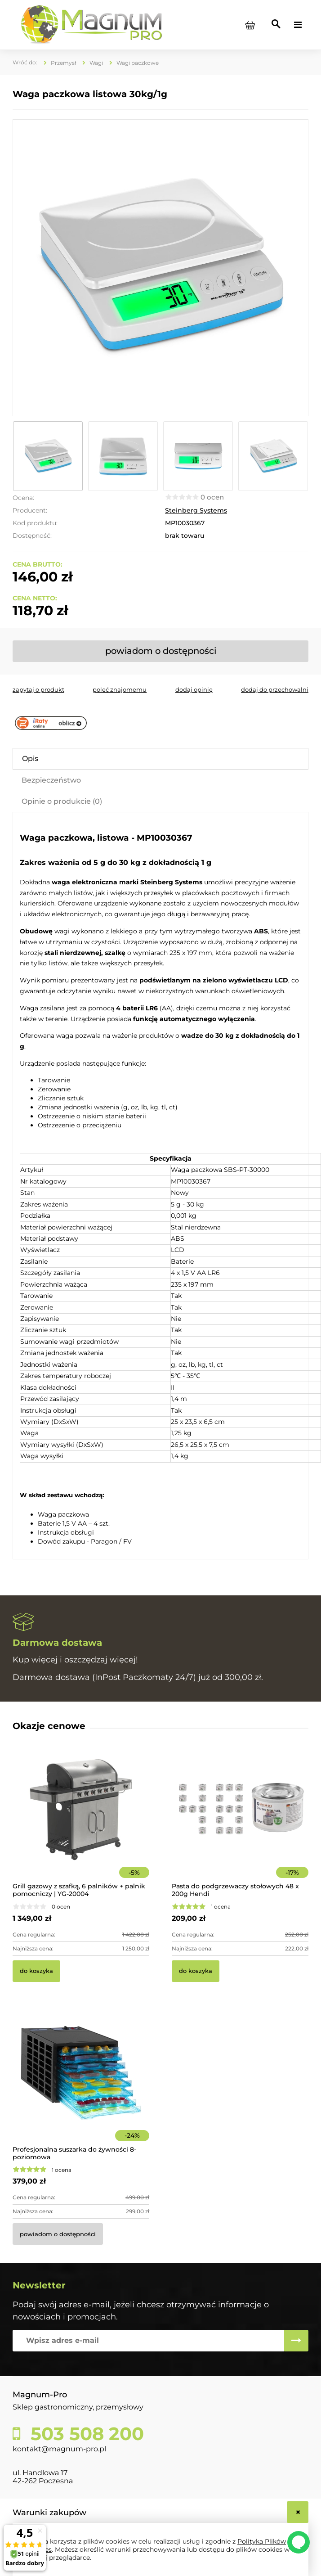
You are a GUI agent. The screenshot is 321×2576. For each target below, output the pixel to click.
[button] (38, 689)
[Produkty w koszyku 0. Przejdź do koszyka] (250, 25)
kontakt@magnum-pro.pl (59, 2449)
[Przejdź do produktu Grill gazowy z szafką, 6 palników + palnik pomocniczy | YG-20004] (81, 1821)
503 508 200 (85, 2434)
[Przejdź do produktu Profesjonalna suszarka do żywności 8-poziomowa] (81, 2085)
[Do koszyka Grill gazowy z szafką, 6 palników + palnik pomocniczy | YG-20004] (36, 1971)
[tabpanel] (160, 1187)
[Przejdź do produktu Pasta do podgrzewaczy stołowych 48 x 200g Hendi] (240, 1821)
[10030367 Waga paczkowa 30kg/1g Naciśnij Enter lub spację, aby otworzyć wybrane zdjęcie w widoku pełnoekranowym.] (160, 268)
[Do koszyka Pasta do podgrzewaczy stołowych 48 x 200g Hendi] (195, 1971)
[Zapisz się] (296, 2340)
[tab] (160, 759)
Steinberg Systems (196, 510)
